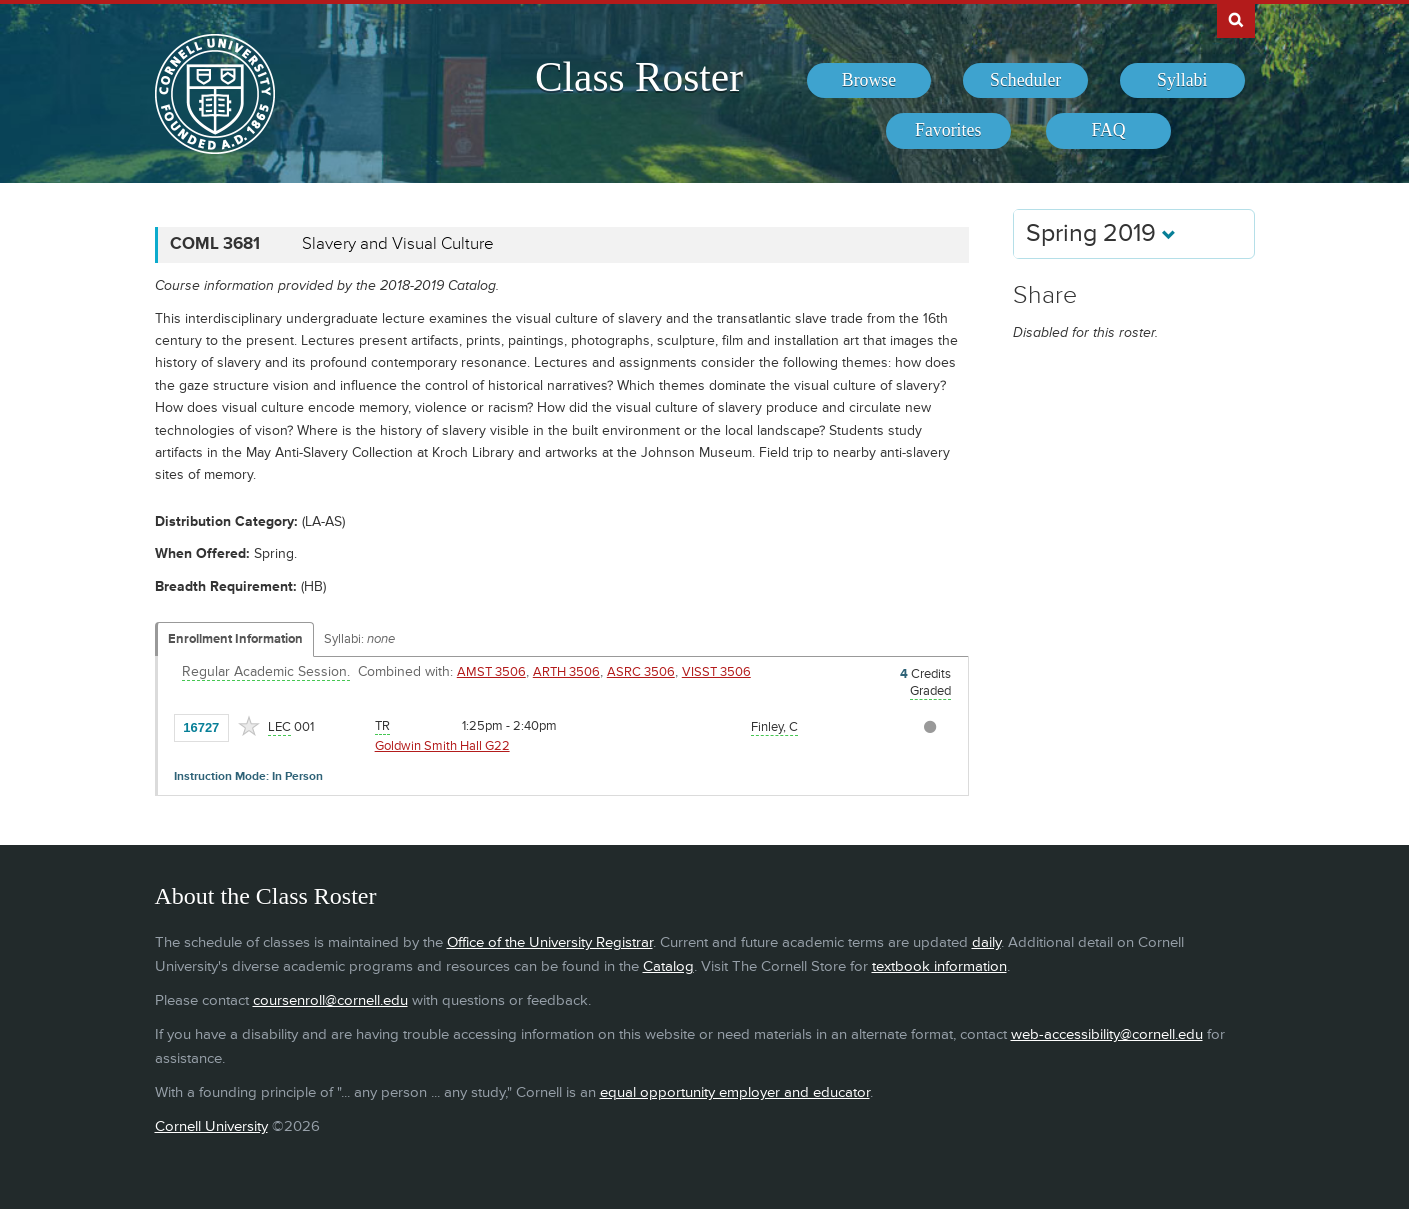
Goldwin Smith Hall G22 (442, 746)
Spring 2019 (1101, 233)
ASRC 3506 (641, 672)
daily (986, 942)
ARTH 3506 (566, 672)
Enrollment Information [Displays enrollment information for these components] (235, 639)
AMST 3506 (491, 672)
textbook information (939, 966)
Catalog (668, 966)
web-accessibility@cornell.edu (1107, 1034)
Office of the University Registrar (550, 942)
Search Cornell (1236, 19)
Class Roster (639, 77)
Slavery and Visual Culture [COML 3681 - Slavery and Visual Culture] (398, 244)
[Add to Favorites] (249, 726)
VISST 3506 (716, 672)
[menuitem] (869, 81)
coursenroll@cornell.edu (330, 1000)
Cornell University (211, 1126)
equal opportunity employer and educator (735, 1092)
